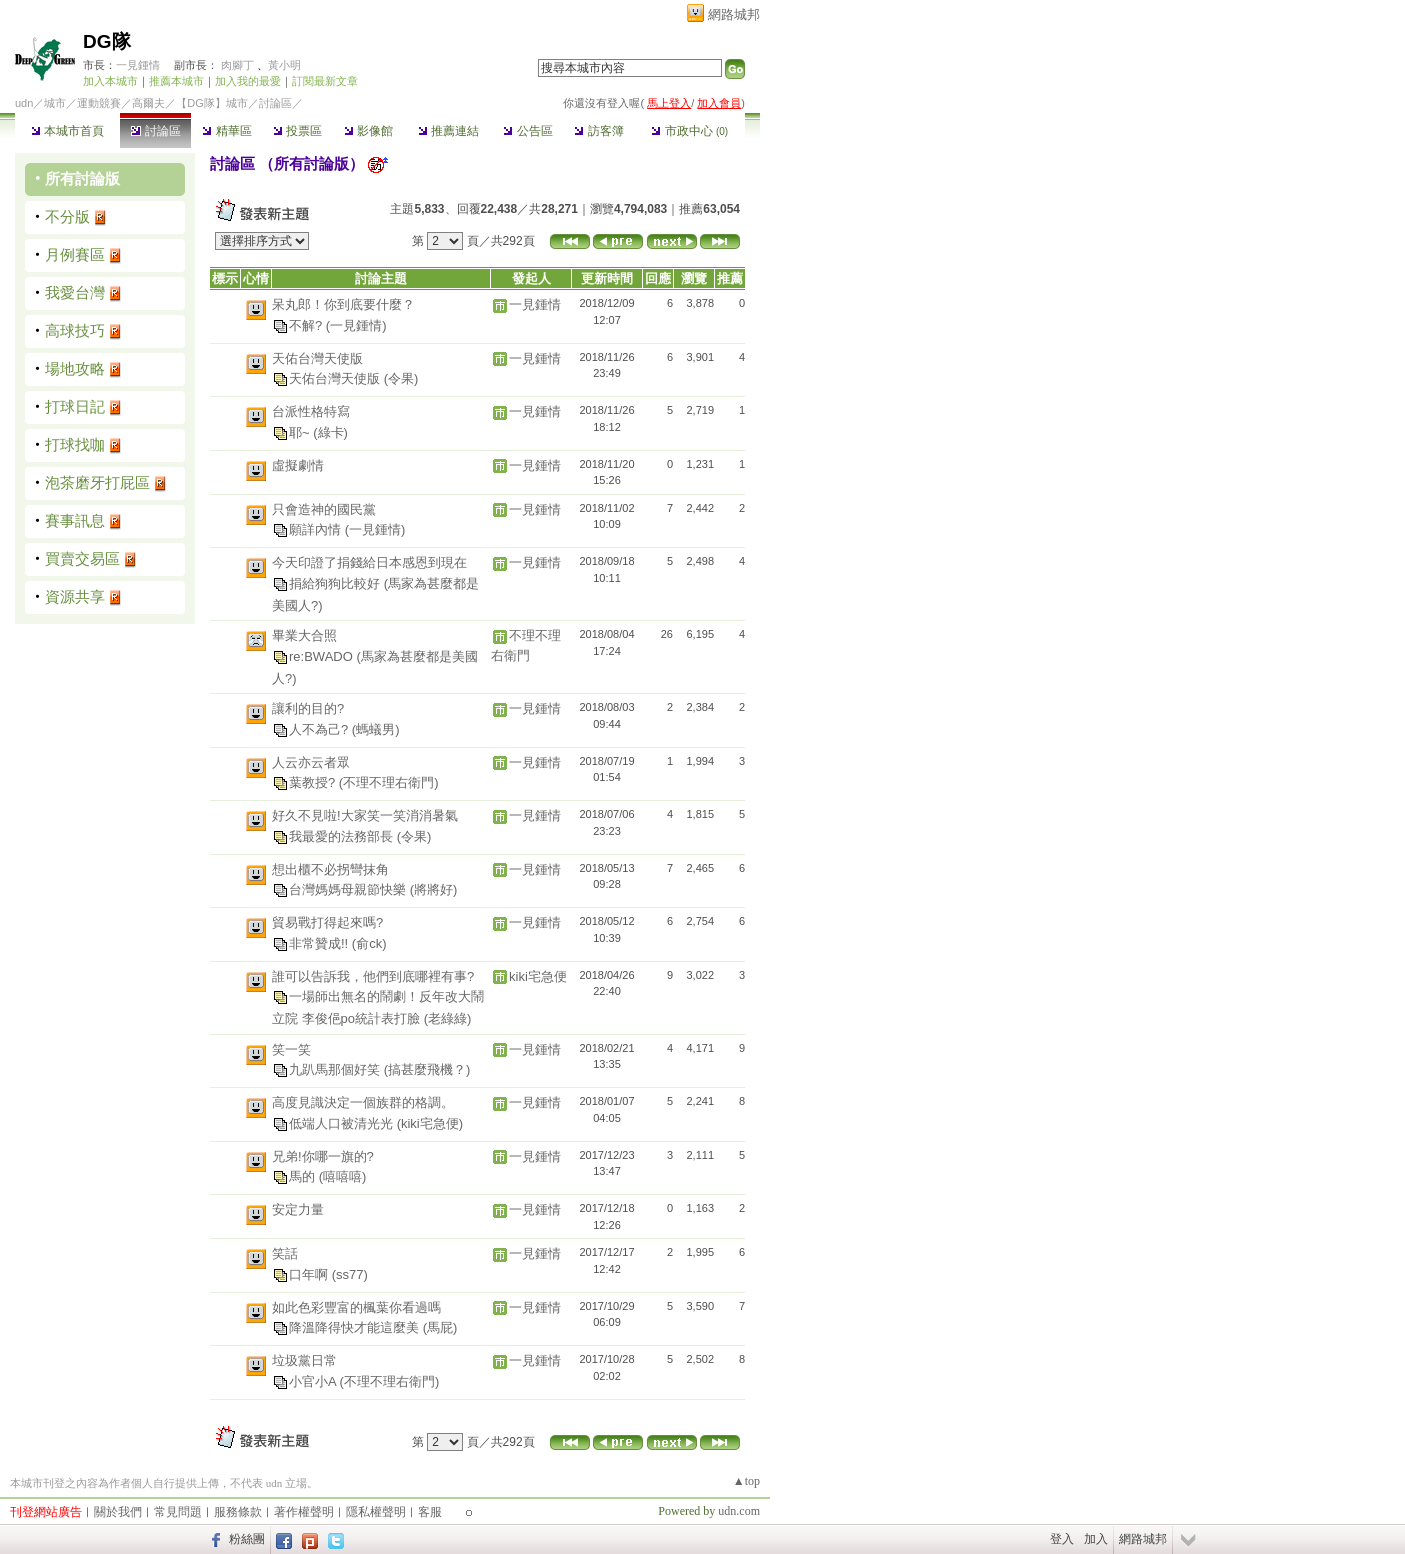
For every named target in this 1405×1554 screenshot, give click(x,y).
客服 (430, 1512)
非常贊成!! (320, 942)
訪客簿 (598, 131)
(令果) (401, 378)
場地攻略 (75, 368)
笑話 (285, 1253)
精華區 (226, 131)
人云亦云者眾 (311, 762)
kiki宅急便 (538, 976)
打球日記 (75, 406)
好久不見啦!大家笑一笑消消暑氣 (365, 815)
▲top (746, 1481)
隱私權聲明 (376, 1512)
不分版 (67, 216)
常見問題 (178, 1512)
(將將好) (434, 889)
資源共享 (75, 596)
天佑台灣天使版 (317, 358)
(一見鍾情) (356, 324)
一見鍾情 (138, 65)
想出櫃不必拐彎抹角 (330, 869)
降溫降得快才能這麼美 (356, 1327)
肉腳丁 (237, 65)
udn (24, 103)
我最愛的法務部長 (343, 835)
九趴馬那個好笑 (336, 1069)
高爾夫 (148, 103)
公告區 (527, 131)
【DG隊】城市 (212, 103)
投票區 (297, 131)
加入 (1096, 1539)
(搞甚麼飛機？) (427, 1069)
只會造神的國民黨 (324, 509)
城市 (55, 103)
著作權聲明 (304, 1512)
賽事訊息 (75, 520)
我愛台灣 (75, 292)
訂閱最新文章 (325, 81)
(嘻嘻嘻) (343, 1176)
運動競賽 (99, 103)
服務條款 (238, 1512)
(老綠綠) (448, 1018)
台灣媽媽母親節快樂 (349, 889)
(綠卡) (330, 431)
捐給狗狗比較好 (336, 582)
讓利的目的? (308, 708)
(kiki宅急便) (430, 1122)
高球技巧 (75, 330)
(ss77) (350, 1273)
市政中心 (689, 131)
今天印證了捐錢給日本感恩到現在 (369, 562)
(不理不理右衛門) (389, 782)
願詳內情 (317, 529)
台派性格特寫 (311, 411)
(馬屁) (440, 1327)
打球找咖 (75, 444)
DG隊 (107, 41)
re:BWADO (322, 655)
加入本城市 (110, 81)
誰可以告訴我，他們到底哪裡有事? (373, 976)
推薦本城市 (176, 81)
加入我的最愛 (248, 81)
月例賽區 (75, 254)
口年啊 (310, 1273)
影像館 (368, 131)
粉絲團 (247, 1539)
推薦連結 (448, 131)
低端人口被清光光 (343, 1122)
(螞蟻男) (376, 728)
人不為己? (320, 728)
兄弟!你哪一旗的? (323, 1156)
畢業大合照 (304, 635)
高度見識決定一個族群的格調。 (363, 1102)
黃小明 (284, 65)
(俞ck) (369, 942)
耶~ (301, 431)
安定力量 (298, 1209)
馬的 (304, 1176)
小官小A (314, 1380)
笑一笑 (291, 1049)
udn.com (739, 1511)
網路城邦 (734, 14)
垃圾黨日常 (304, 1360)
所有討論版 (82, 178)
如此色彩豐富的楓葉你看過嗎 (356, 1307)
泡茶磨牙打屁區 (97, 482)
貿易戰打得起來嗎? (327, 922)
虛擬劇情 (298, 465)
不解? (307, 324)
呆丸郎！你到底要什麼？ (343, 304)
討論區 (155, 131)
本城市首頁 (67, 131)
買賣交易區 (82, 558)
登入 (1062, 1539)
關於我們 (118, 1512)
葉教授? (314, 782)
